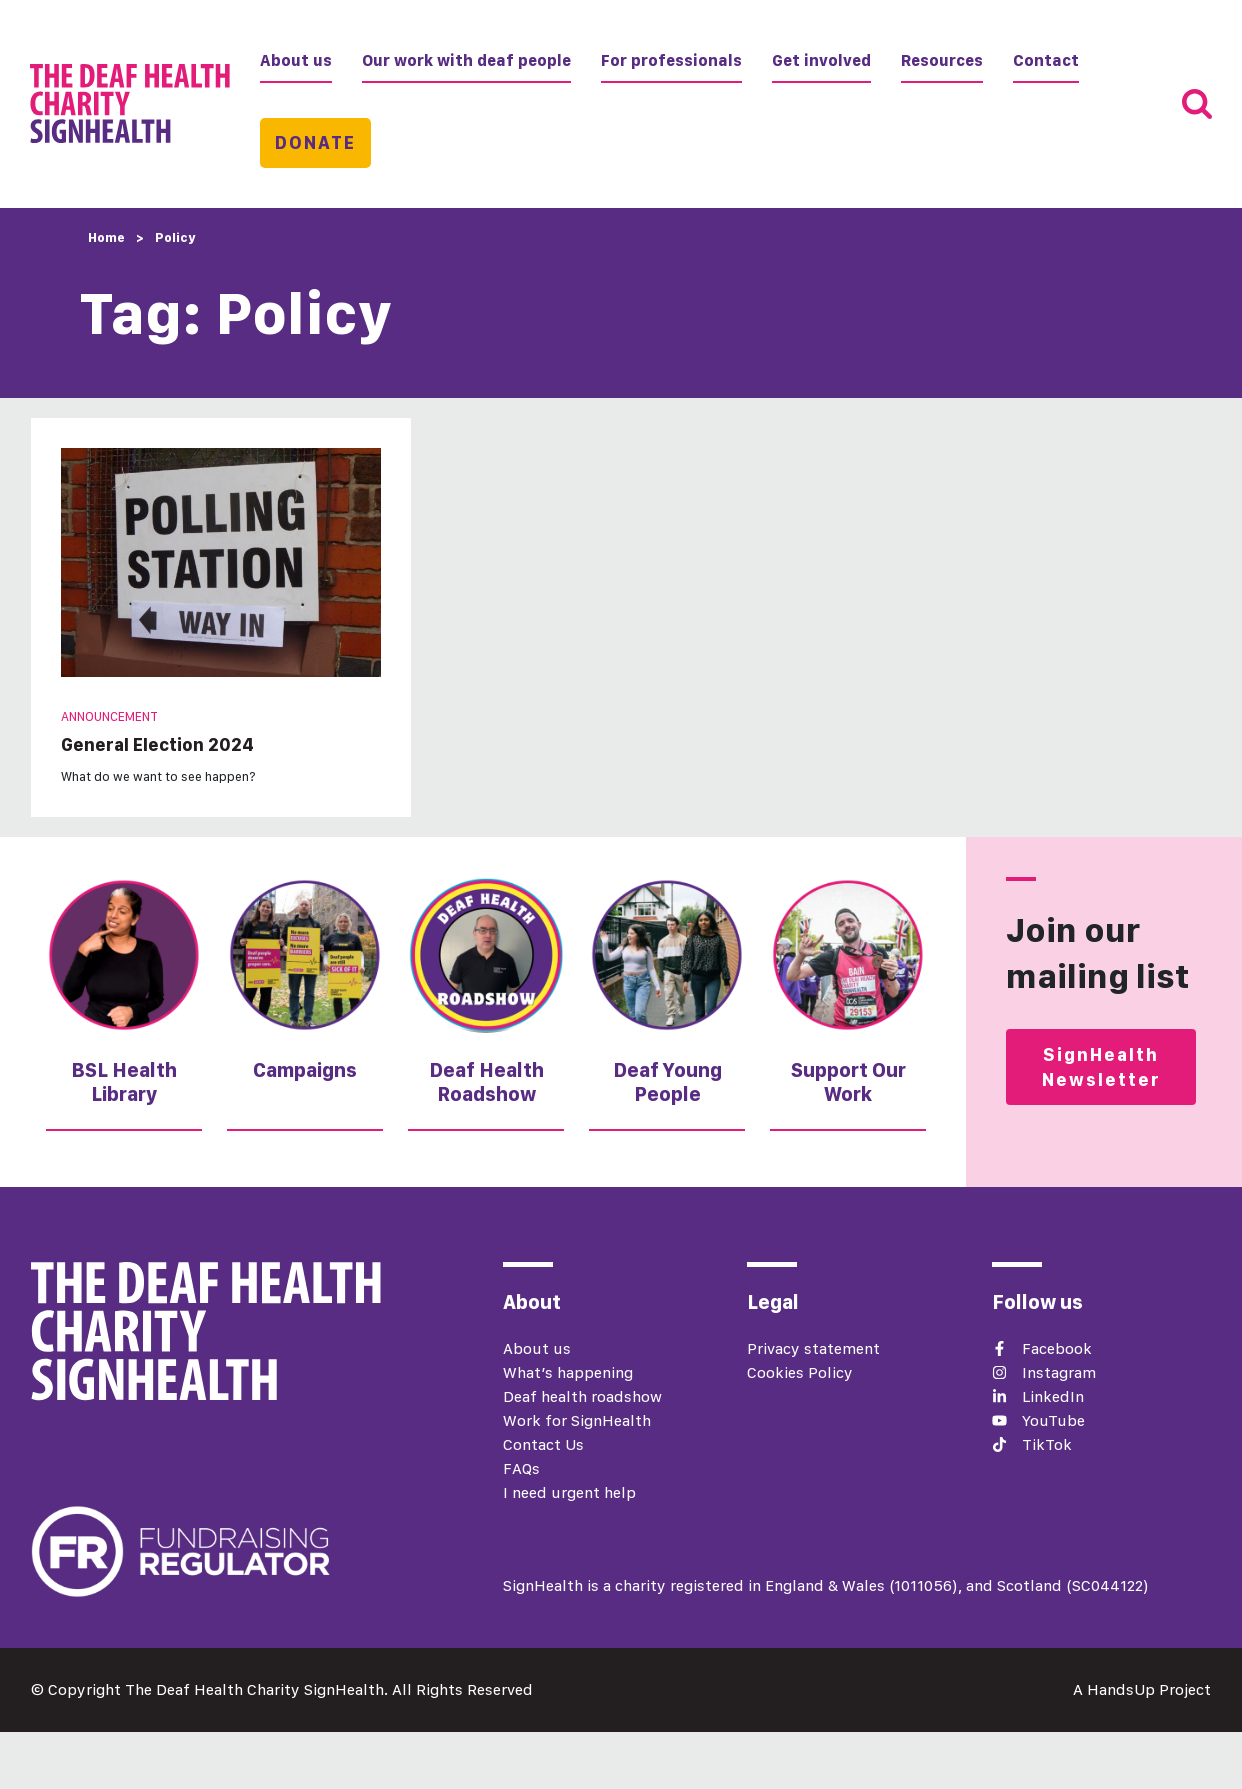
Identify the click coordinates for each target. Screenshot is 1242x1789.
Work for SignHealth (577, 1420)
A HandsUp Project (1142, 1689)
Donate (315, 142)
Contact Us (543, 1444)
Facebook (1057, 1348)
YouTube (1053, 1420)
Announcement (109, 716)
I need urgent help (569, 1492)
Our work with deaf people (466, 60)
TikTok (1047, 1444)
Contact (1046, 60)
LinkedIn (1053, 1396)
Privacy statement (813, 1348)
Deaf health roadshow (582, 1396)
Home (106, 237)
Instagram (1059, 1372)
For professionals (671, 60)
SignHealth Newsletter (1101, 1067)
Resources (942, 60)
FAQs (521, 1468)
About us (296, 60)
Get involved (821, 60)
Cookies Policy (800, 1372)
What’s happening (568, 1372)
